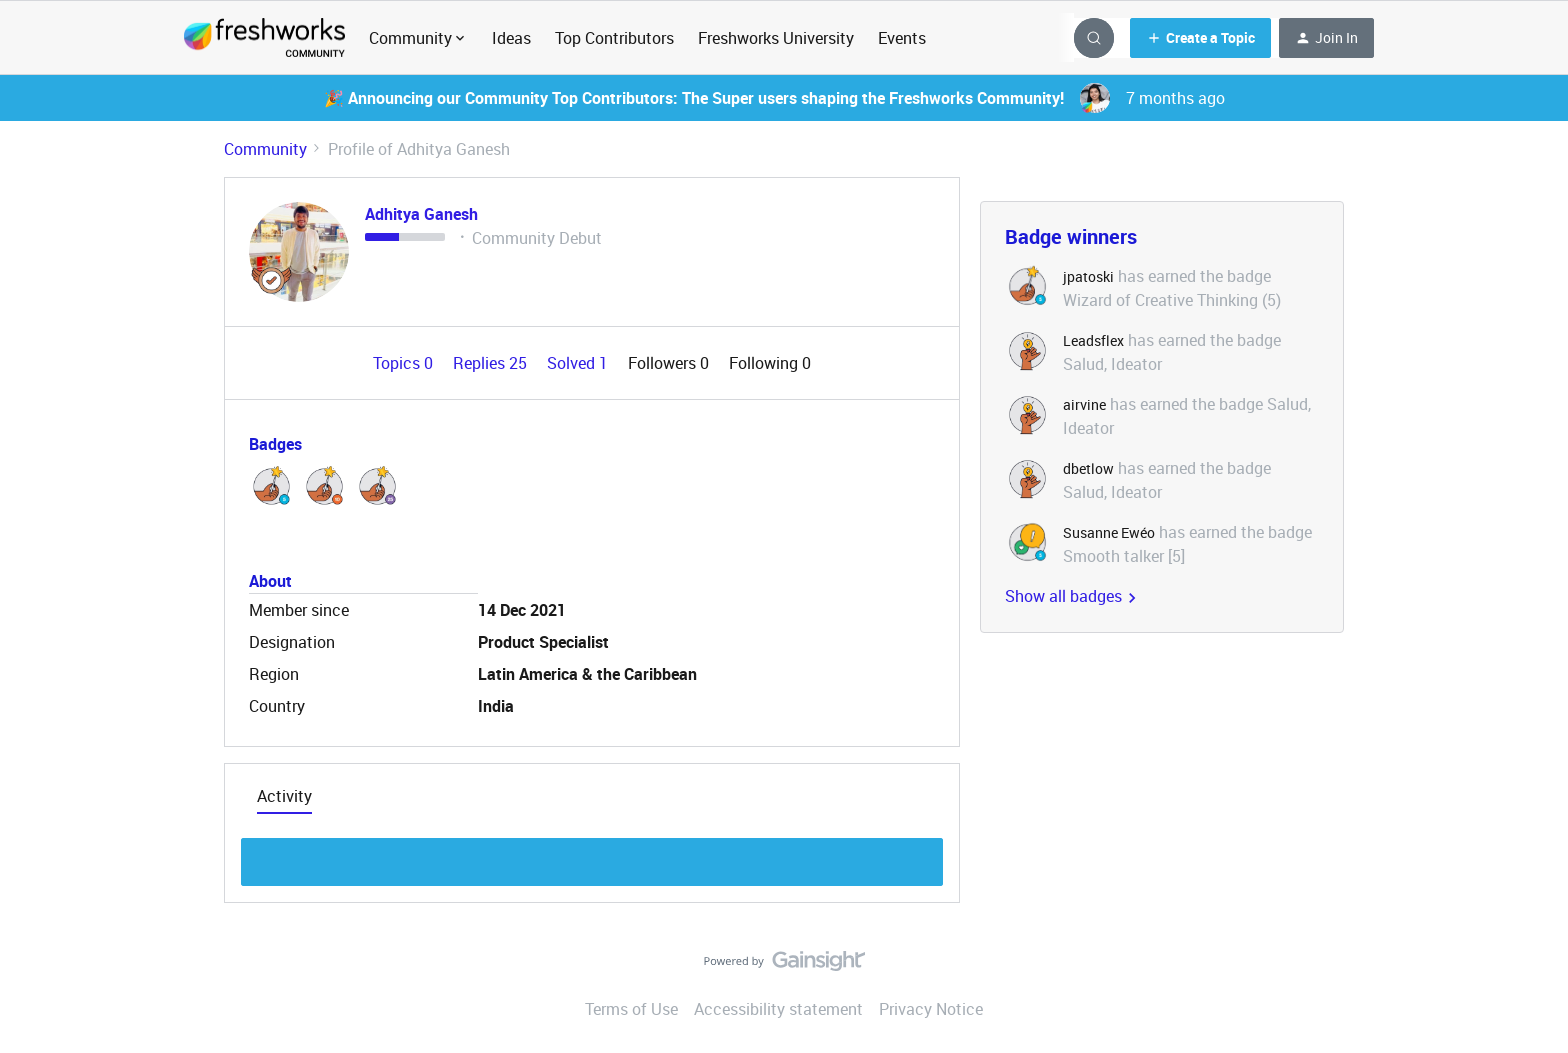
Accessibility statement (778, 1009)
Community (265, 149)
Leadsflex (1093, 340)
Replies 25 (492, 363)
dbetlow (1088, 468)
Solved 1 (579, 363)
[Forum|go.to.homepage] (264, 38)
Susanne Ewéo (1109, 532)
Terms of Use (631, 1009)
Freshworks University (776, 38)
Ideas (511, 38)
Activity (284, 796)
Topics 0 (405, 363)
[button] (1200, 38)
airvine (1084, 404)
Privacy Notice (931, 1009)
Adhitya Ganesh (421, 214)
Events (902, 38)
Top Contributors (614, 38)
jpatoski (1088, 276)
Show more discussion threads (592, 856)
